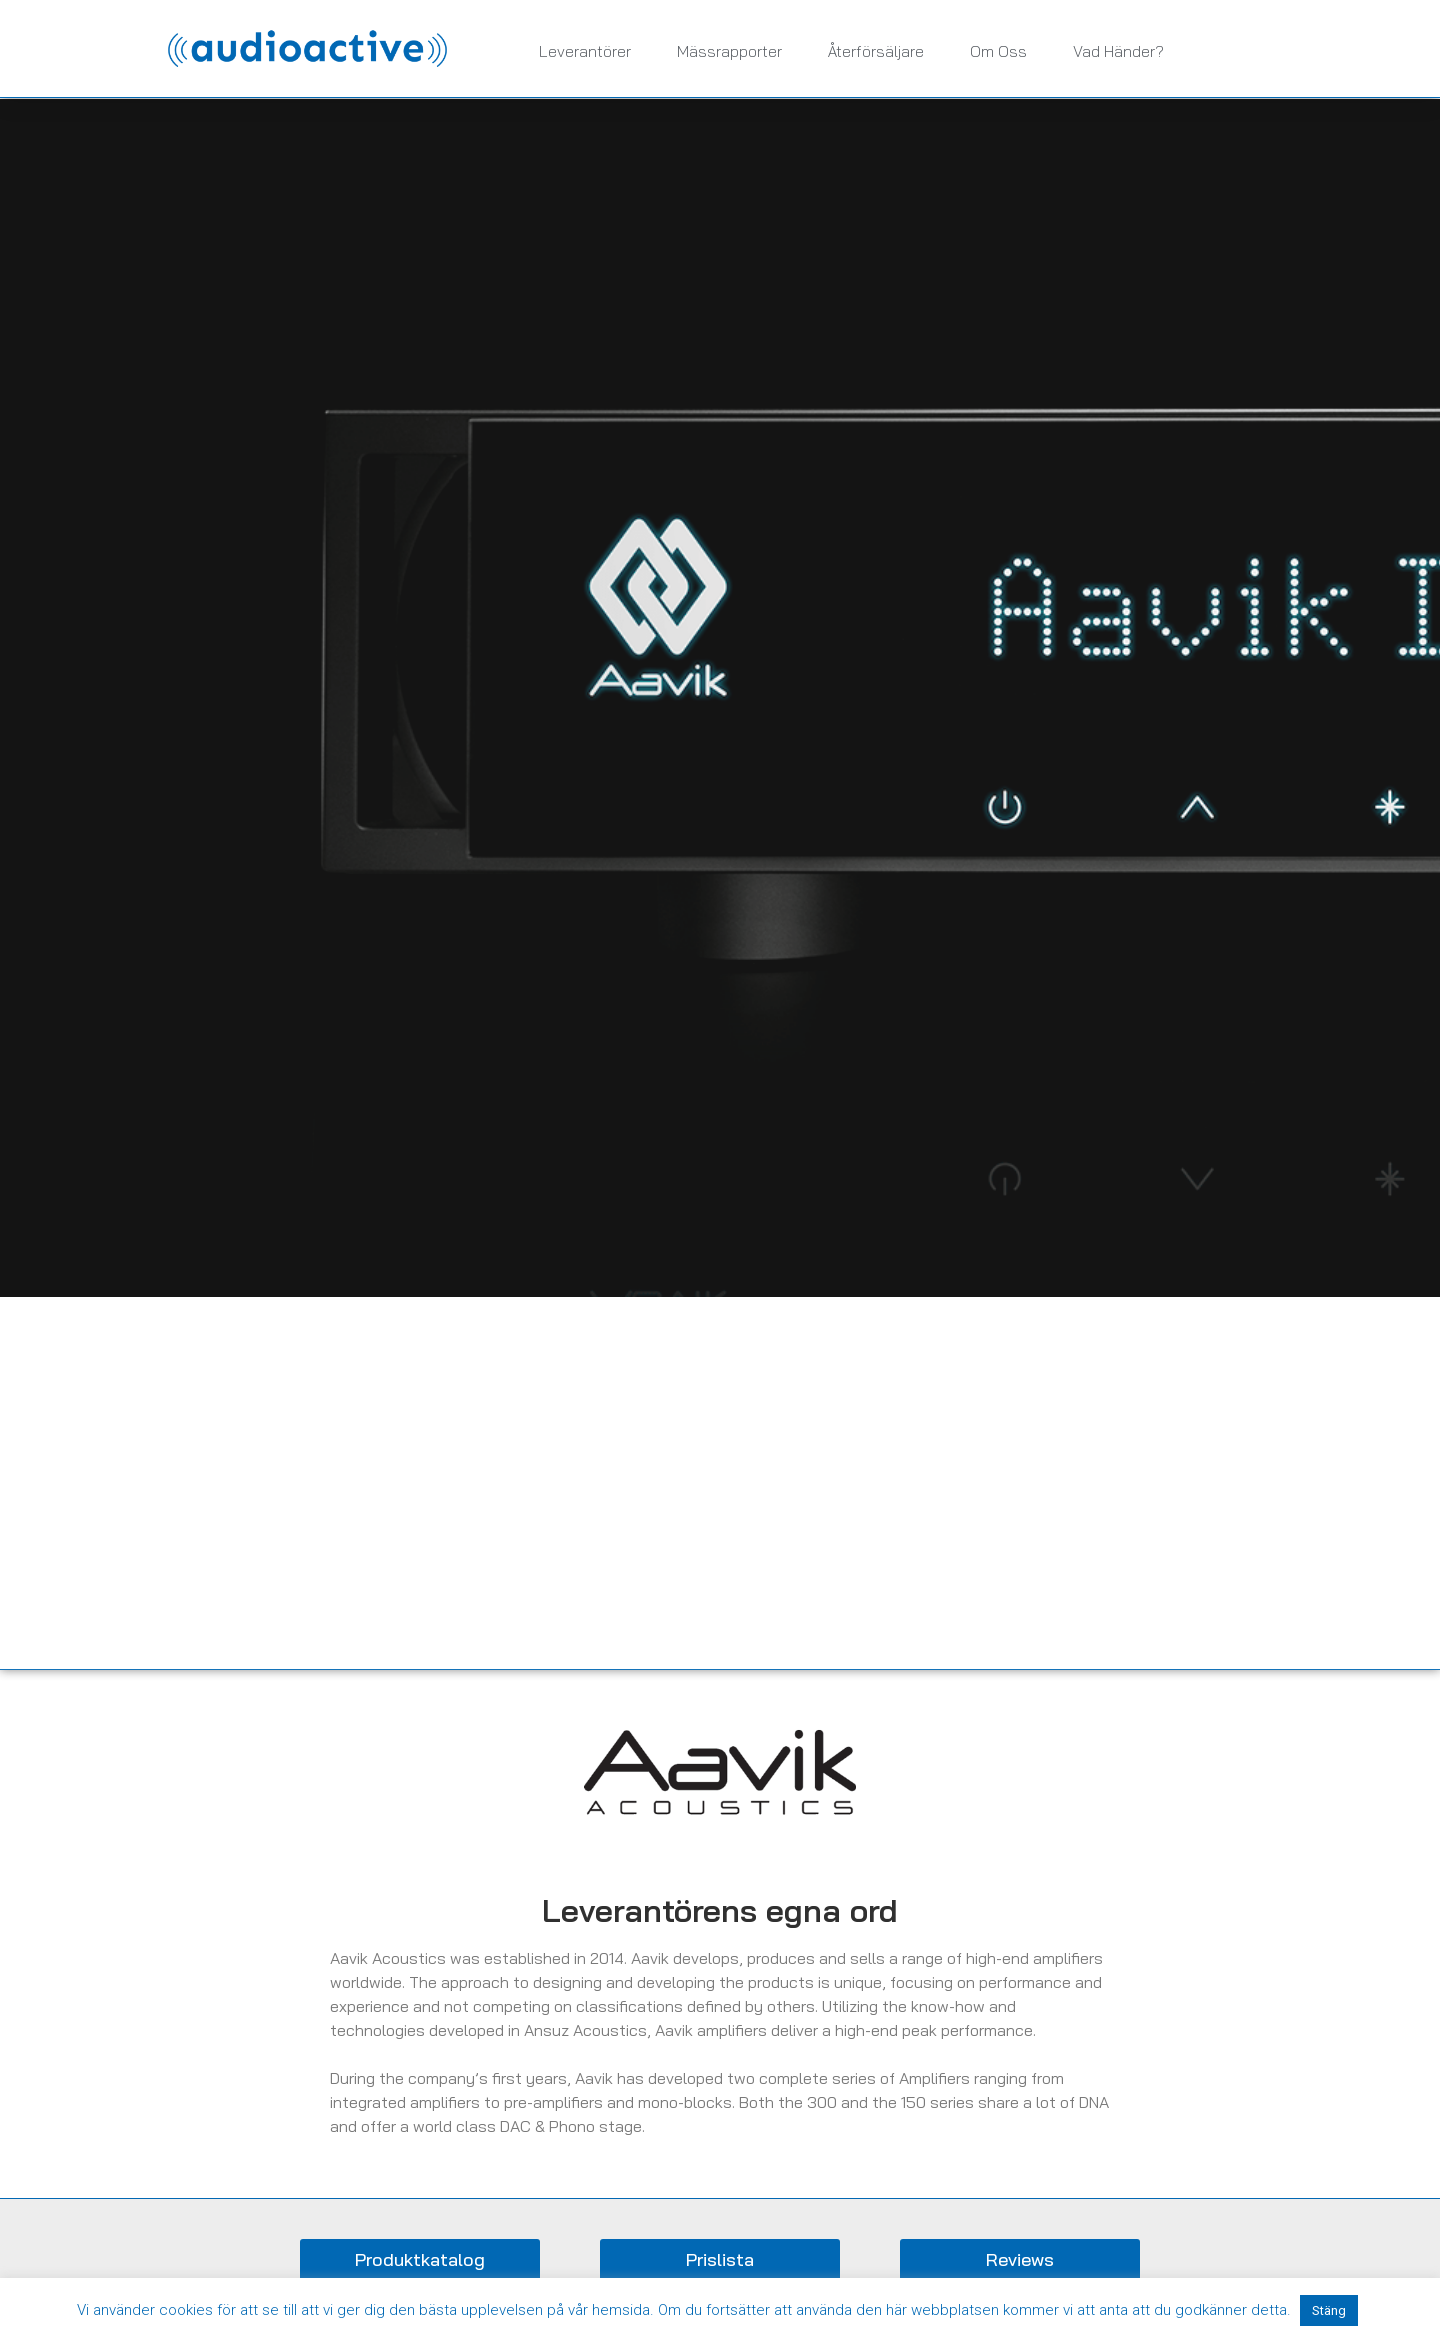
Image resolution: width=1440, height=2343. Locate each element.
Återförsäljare (876, 51)
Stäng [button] (1329, 2310)
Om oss (998, 51)
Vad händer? (1118, 51)
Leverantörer (585, 51)
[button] (420, 2260)
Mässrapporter (729, 51)
